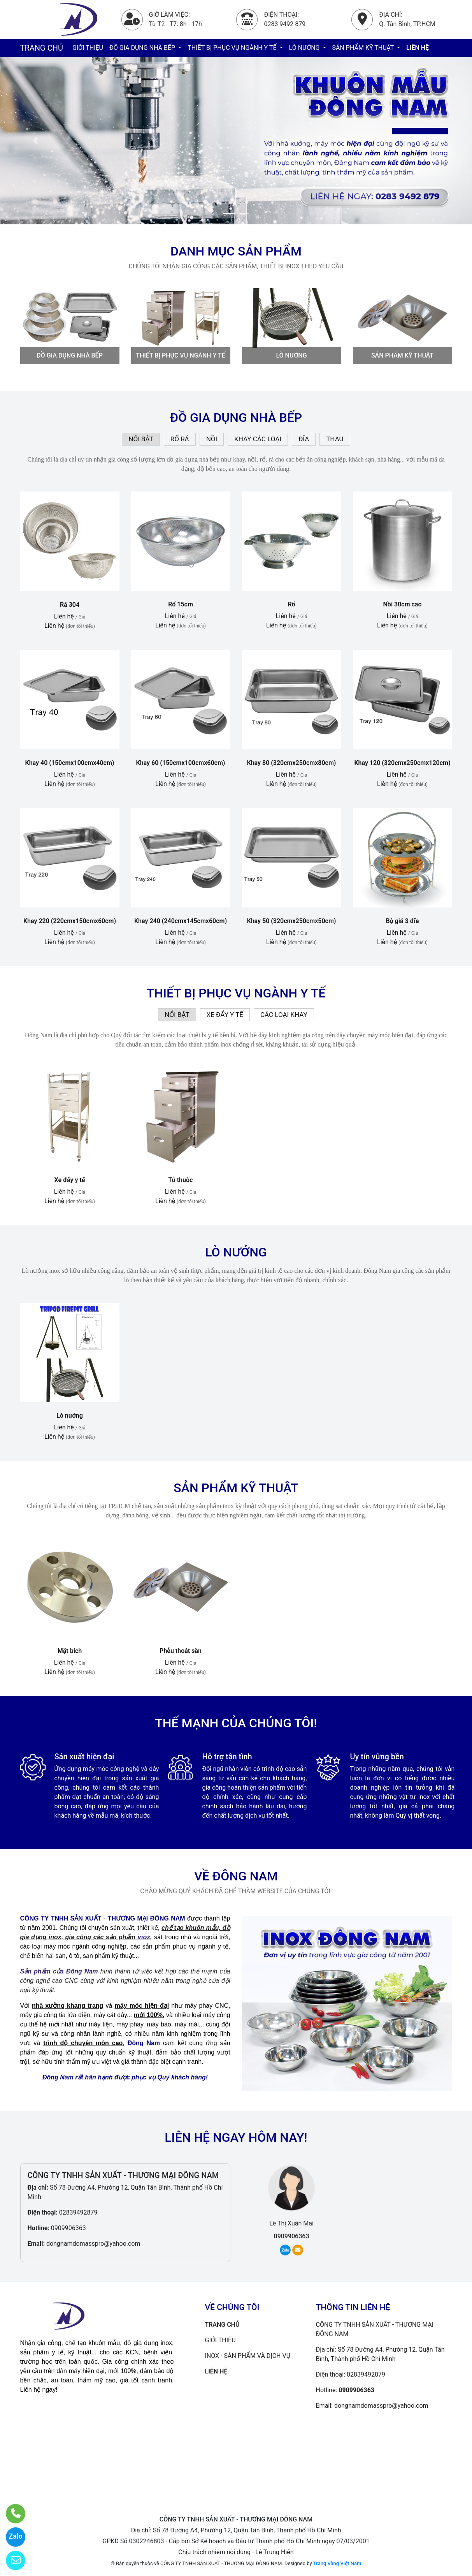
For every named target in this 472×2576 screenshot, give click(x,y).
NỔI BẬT (140, 439)
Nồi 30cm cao (402, 604)
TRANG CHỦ (41, 48)
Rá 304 (69, 604)
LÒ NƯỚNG (305, 47)
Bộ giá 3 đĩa (402, 921)
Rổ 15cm (180, 604)
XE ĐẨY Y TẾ (225, 1014)
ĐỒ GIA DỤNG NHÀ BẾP (143, 47)
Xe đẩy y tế (69, 1180)
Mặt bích (70, 1650)
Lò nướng (69, 1415)
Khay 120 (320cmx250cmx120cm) (402, 762)
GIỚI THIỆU (87, 47)
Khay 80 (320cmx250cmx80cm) (291, 762)
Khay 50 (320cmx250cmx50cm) (291, 921)
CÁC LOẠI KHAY (283, 1014)
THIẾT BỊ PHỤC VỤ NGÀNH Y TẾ (233, 47)
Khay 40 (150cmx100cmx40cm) (69, 762)
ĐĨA (303, 439)
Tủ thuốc (180, 1180)
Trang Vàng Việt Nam (337, 2563)
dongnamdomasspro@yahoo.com (93, 2243)
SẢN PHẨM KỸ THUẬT (363, 47)
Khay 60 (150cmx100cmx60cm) (180, 762)
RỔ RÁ (179, 439)
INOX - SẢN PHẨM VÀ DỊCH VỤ (248, 2355)
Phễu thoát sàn (181, 1650)
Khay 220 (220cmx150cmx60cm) (69, 921)
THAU (334, 439)
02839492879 (78, 2212)
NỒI (211, 439)
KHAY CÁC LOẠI (257, 439)
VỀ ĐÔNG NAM (236, 1876)
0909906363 (68, 2228)
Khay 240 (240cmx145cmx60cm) (180, 921)
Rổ (291, 604)
